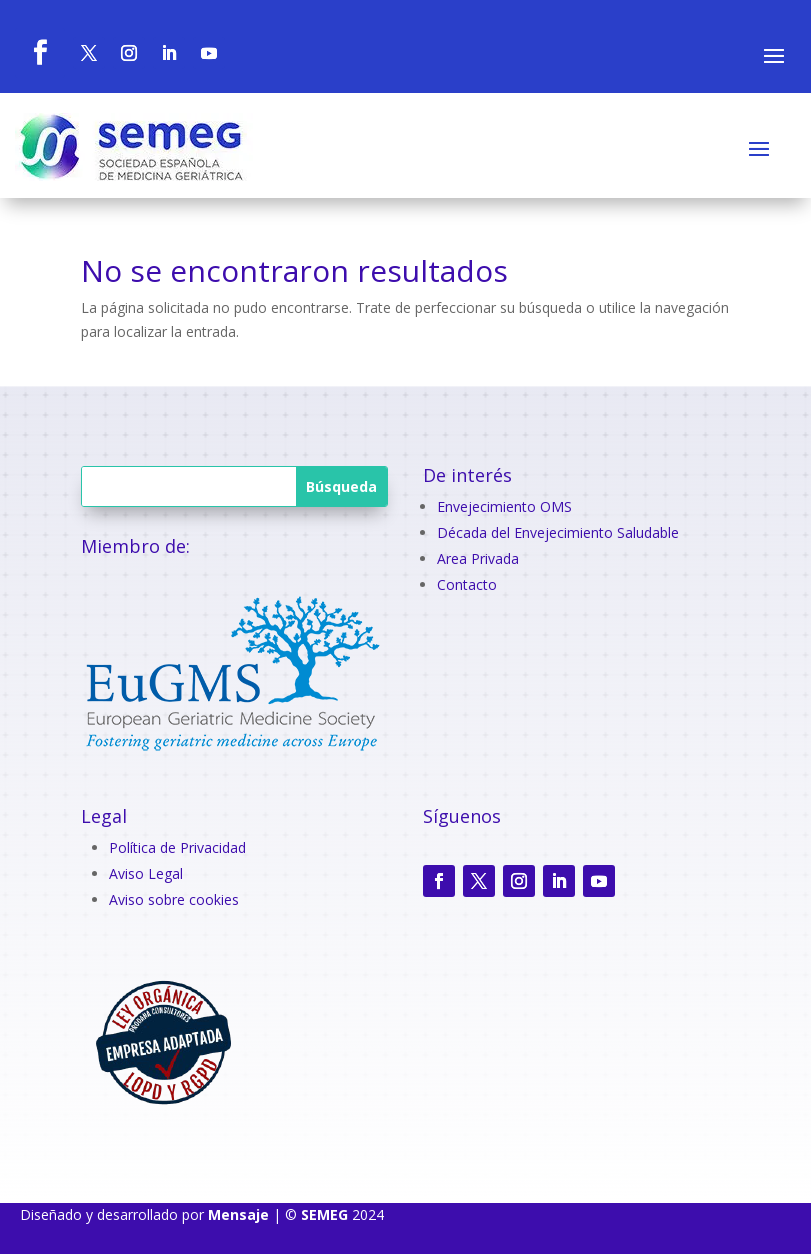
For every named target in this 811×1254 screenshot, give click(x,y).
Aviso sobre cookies (174, 899)
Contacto (467, 584)
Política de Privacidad (177, 847)
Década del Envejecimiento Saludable (558, 532)
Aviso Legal (146, 873)
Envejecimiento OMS (504, 506)
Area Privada (478, 558)
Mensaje (238, 1214)
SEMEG (324, 1214)
